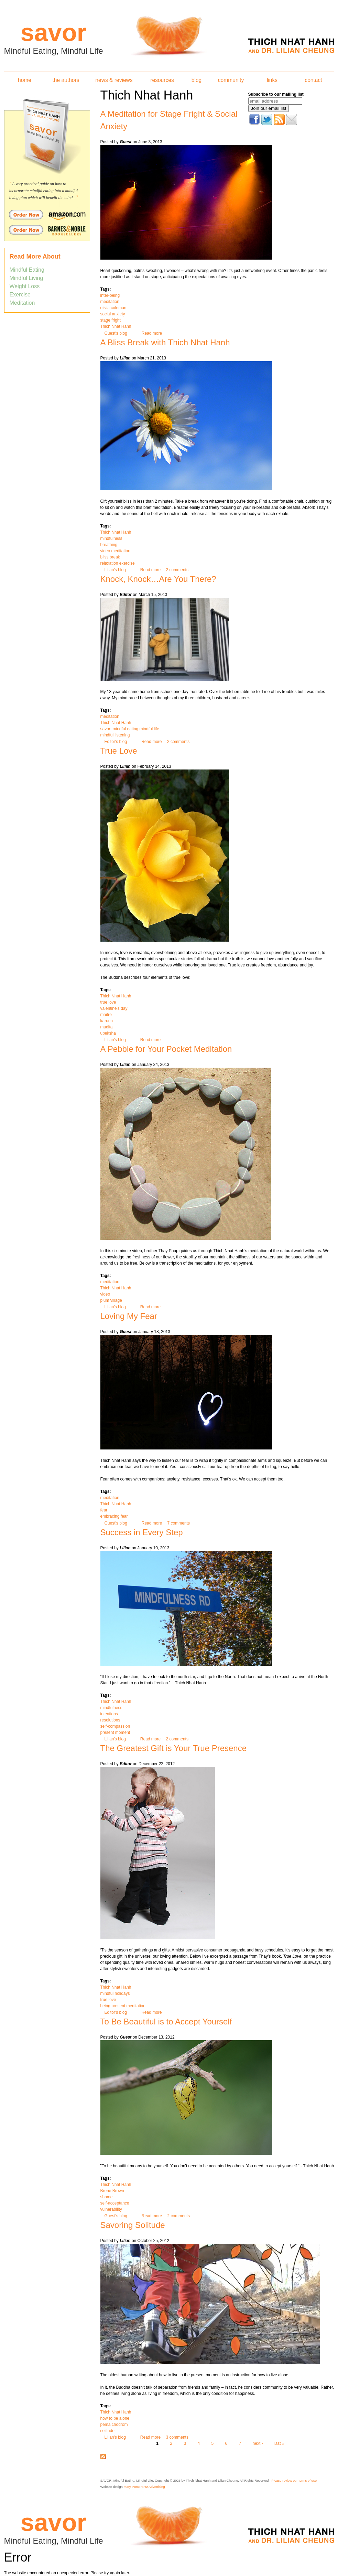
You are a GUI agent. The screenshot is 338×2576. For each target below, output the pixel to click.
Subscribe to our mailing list (276, 94)
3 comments (177, 2437)
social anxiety (112, 314)
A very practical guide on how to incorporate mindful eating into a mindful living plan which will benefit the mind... (43, 190)
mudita (106, 1027)
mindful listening (115, 735)
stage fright (110, 320)
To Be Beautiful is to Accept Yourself (166, 2021)
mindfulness (111, 538)
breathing (109, 544)
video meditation (115, 550)
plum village (111, 1300)
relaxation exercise (117, 563)
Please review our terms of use (294, 2480)
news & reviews (113, 80)
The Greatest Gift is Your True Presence (173, 1748)
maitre (106, 1014)
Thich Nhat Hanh (115, 326)
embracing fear (114, 1516)
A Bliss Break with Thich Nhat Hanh (165, 342)
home (24, 80)
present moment (115, 1732)
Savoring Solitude (132, 2225)
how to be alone (115, 2418)
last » (279, 2443)
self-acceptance (114, 2203)
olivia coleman (113, 307)
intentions (109, 1713)
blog (196, 80)
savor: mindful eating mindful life (129, 728)
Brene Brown (112, 2190)
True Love (118, 750)
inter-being (110, 295)
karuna (106, 1020)
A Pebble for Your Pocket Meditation (166, 1049)
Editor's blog (116, 741)
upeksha (108, 1033)
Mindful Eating (27, 270)
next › (258, 2443)
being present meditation (122, 2005)
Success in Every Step (141, 1532)
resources (162, 80)
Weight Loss (25, 286)
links (272, 80)
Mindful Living (26, 278)
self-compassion (115, 1726)
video (105, 1294)
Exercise (20, 294)
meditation (109, 301)
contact (313, 80)
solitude (107, 2430)
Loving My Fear (128, 1316)
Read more (152, 333)
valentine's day (114, 1008)
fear (104, 1510)
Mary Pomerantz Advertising (144, 2487)
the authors (65, 80)
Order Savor (47, 214)
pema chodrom (114, 2424)
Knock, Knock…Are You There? (158, 579)
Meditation (22, 303)
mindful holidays (115, 1993)
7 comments (178, 1523)
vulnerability (111, 2209)
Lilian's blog (115, 569)
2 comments (177, 569)
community (231, 80)
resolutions (110, 1720)
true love (108, 1002)
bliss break (110, 557)
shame (106, 2197)
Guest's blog (116, 333)
